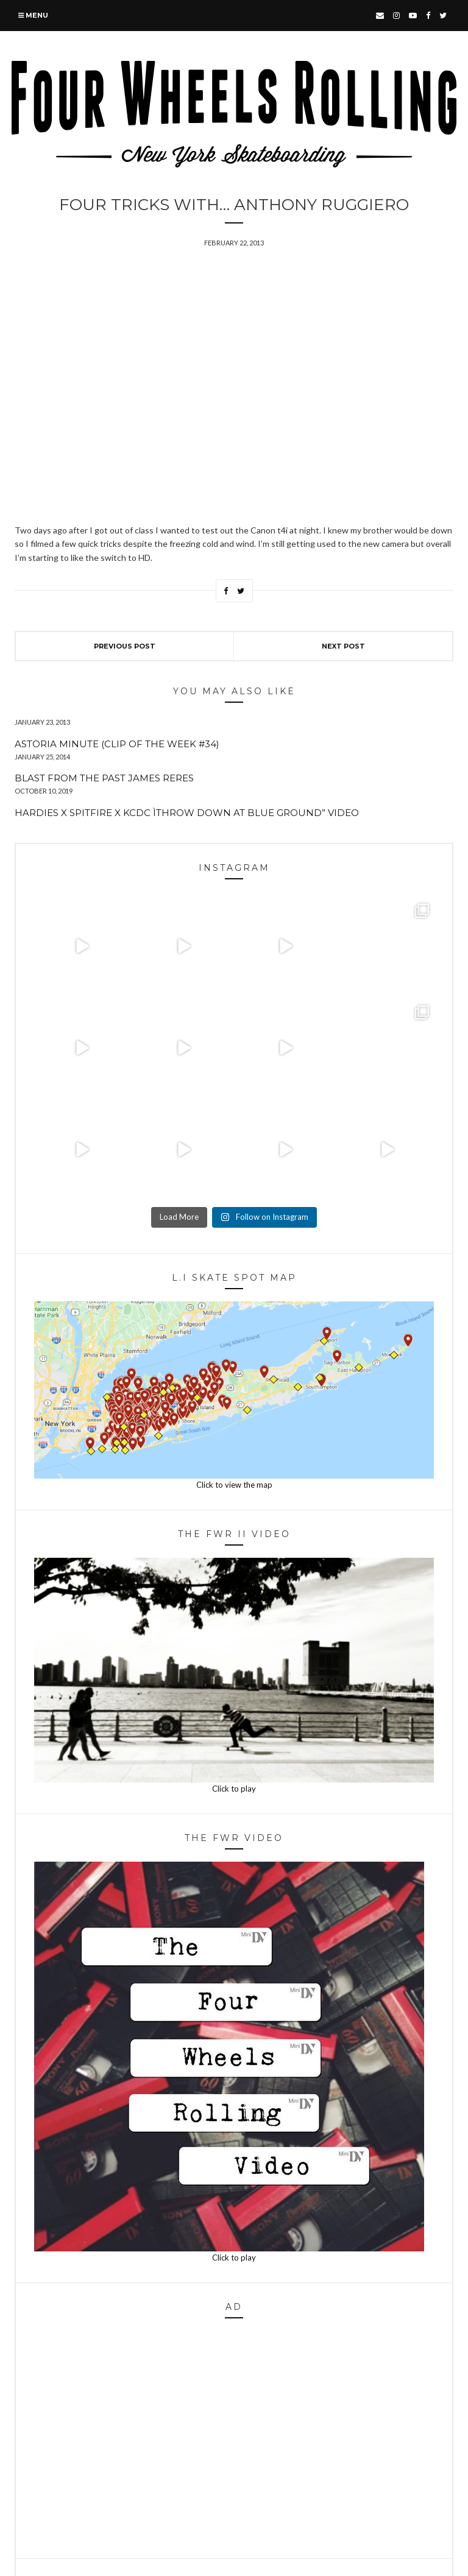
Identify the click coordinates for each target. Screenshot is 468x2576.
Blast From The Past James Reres (104, 778)
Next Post (343, 646)
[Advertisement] (234, 2442)
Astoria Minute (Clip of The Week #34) (117, 744)
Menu (33, 15)
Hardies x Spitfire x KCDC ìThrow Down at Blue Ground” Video (187, 812)
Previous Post (124, 646)
